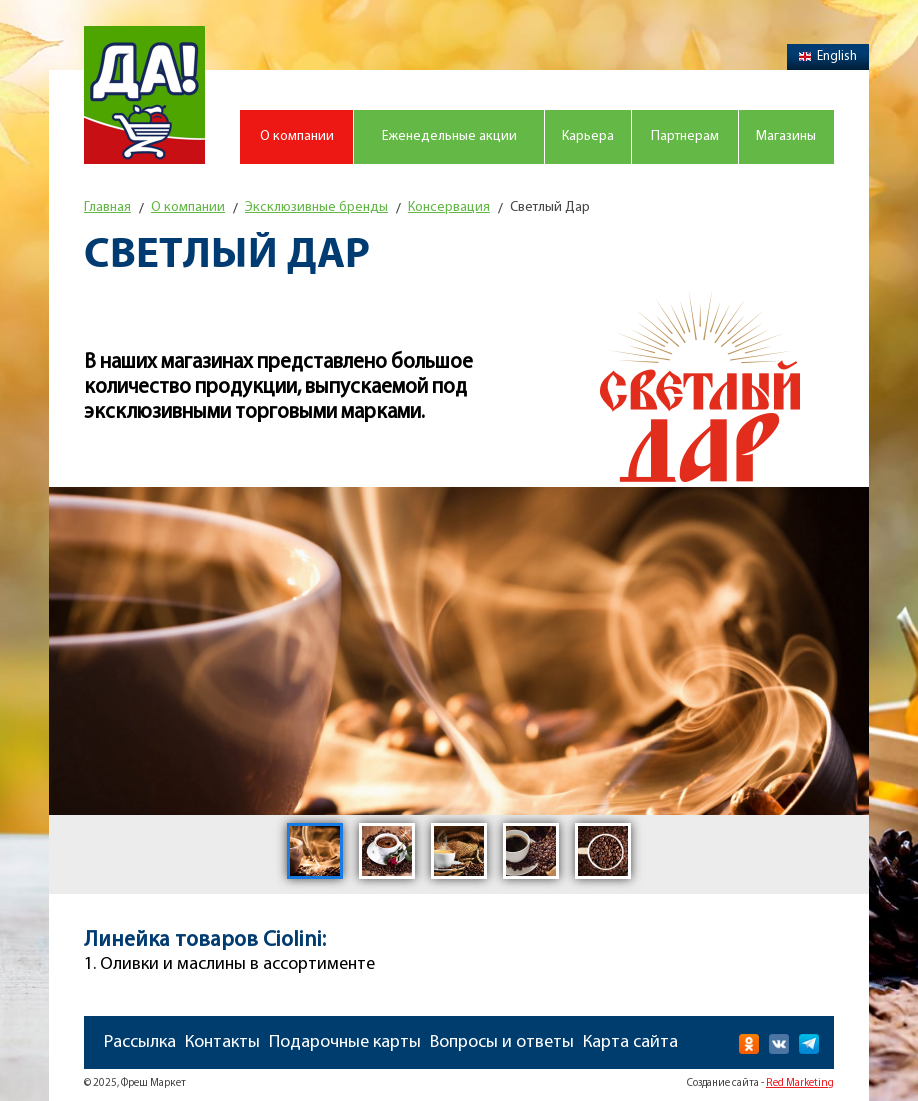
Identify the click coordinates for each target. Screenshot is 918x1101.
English (828, 56)
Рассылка (140, 1042)
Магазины (786, 136)
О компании (297, 136)
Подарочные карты (345, 1042)
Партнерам (685, 136)
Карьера (588, 136)
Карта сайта (630, 1042)
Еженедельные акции (449, 136)
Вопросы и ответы (502, 1042)
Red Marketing (800, 1083)
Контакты (222, 1042)
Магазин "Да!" (144, 95)
